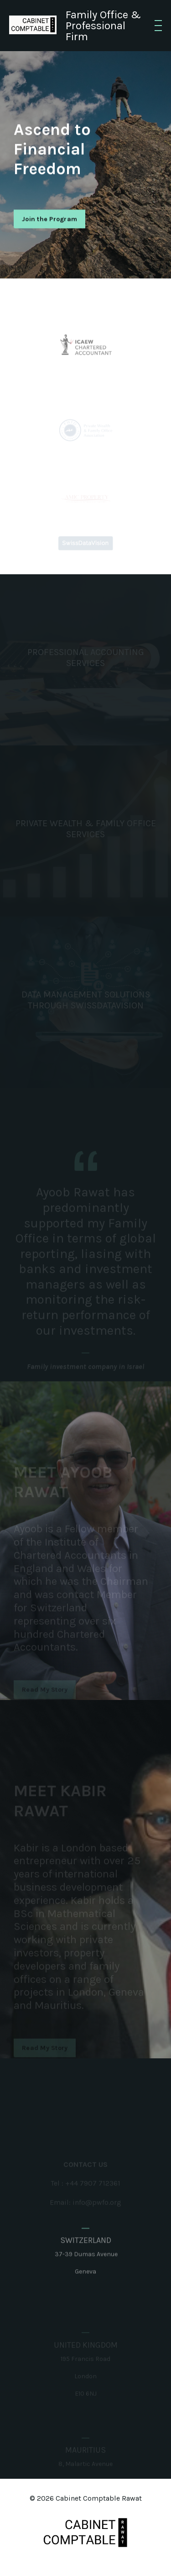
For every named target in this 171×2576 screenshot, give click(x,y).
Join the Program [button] (49, 221)
